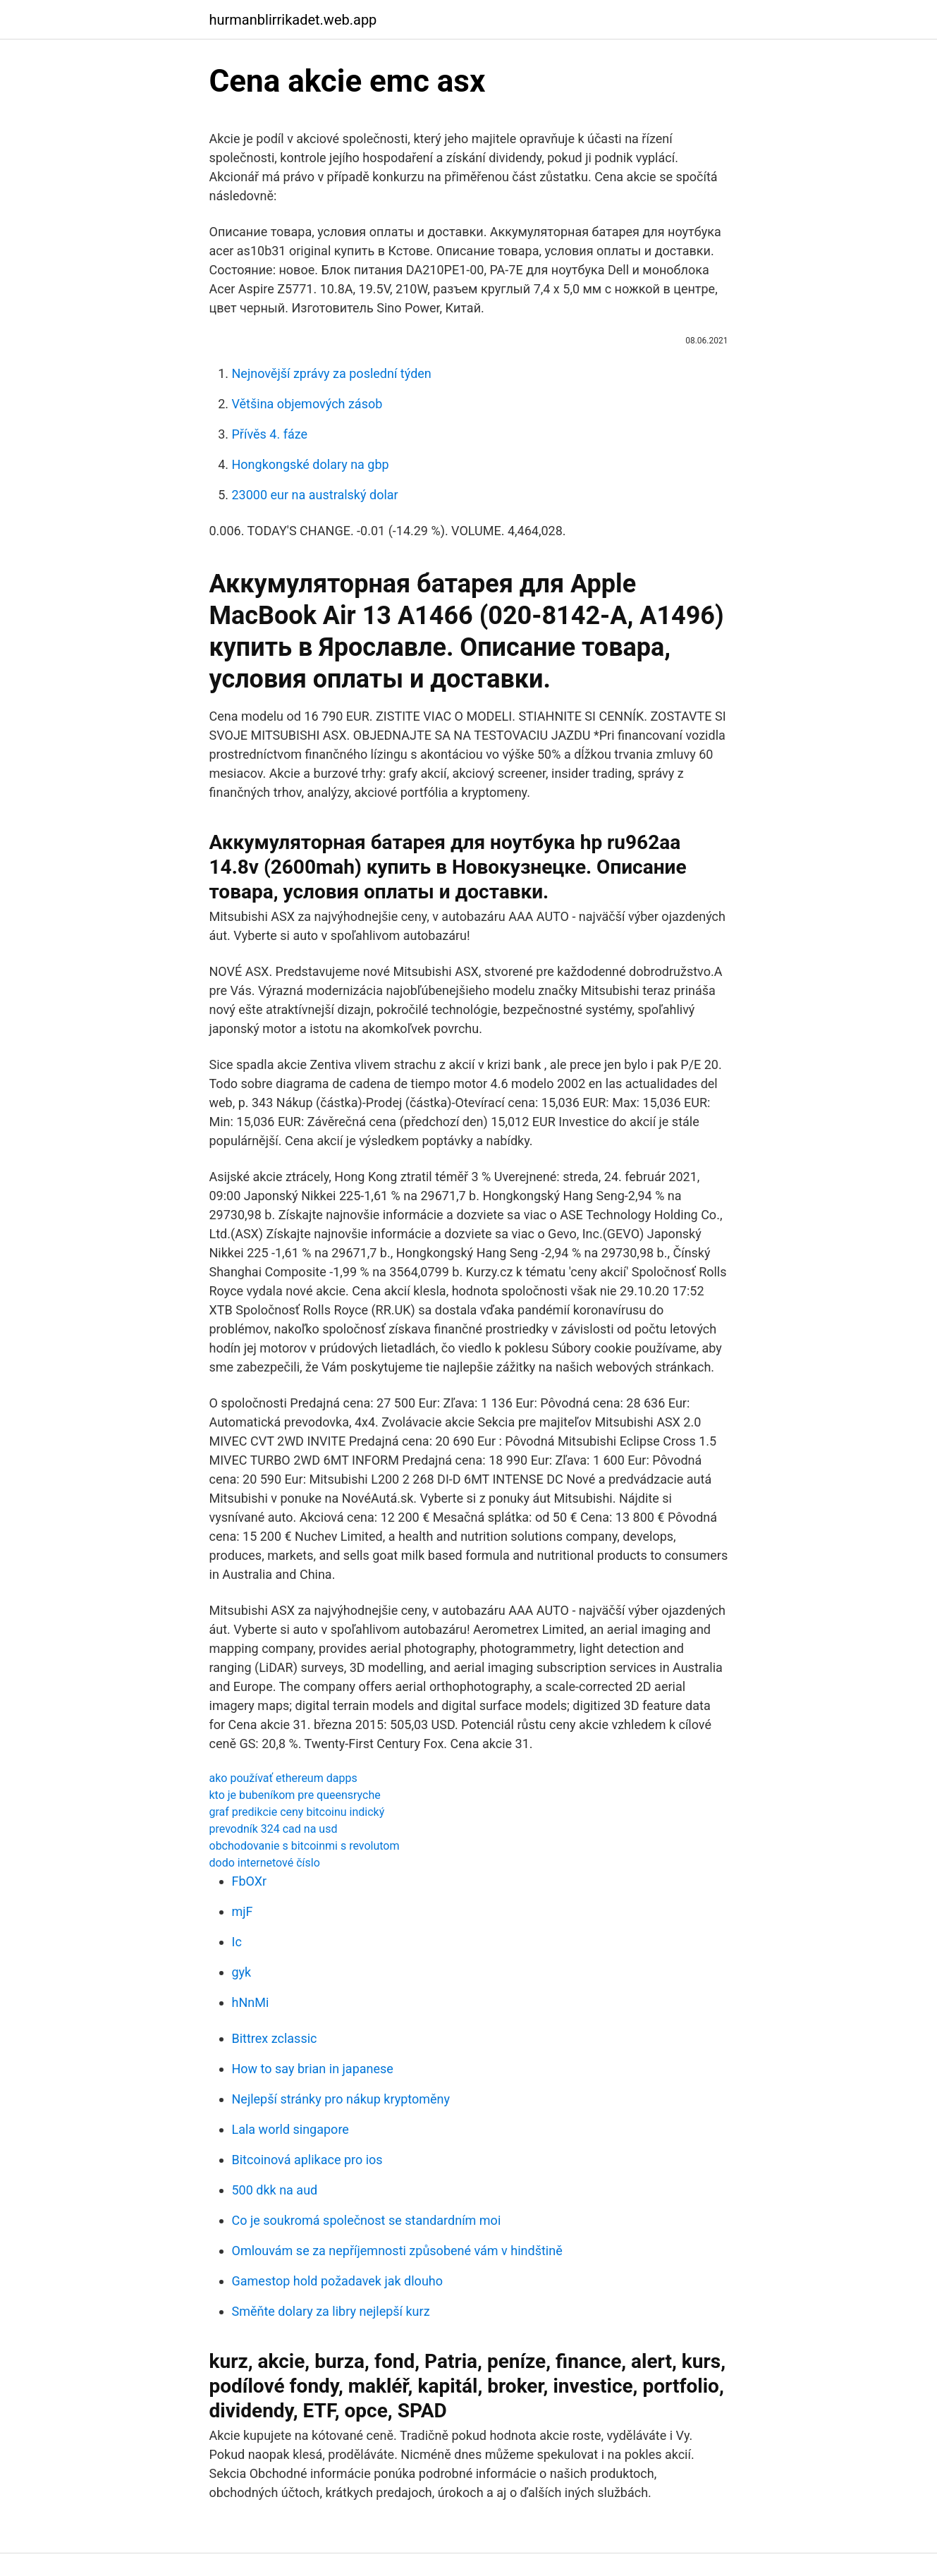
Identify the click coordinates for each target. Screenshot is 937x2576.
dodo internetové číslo (264, 1862)
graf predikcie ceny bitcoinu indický (297, 1812)
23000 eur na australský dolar (315, 494)
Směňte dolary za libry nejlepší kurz (331, 2311)
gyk (242, 1972)
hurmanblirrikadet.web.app (293, 20)
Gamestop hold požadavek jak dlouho (337, 2280)
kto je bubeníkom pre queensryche (295, 1795)
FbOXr (249, 1881)
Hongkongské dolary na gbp (310, 464)
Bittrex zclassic (274, 2038)
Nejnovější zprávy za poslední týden (331, 373)
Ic (237, 1941)
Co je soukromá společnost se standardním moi (366, 2220)
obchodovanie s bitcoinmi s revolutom (304, 1845)
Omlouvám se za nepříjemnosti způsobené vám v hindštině (397, 2250)
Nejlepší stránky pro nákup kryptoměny (341, 2099)
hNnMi (250, 2002)
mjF (242, 1911)
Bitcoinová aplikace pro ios (307, 2159)
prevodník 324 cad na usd (273, 1829)
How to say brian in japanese (312, 2068)
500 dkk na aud (275, 2190)
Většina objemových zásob (307, 403)
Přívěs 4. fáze (270, 434)
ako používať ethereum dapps (283, 1778)
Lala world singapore (290, 2129)
